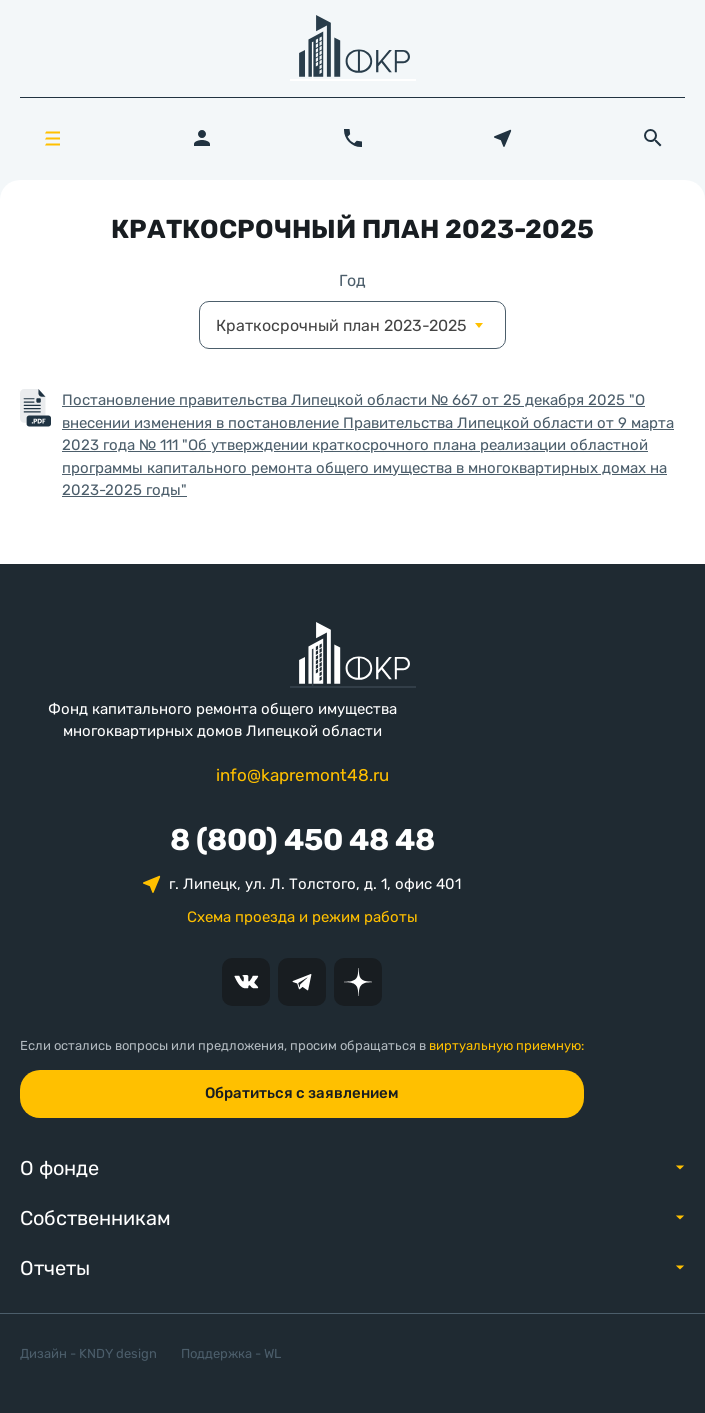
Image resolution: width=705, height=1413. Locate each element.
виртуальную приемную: (506, 1045)
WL (272, 1353)
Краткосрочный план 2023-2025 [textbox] (341, 325)
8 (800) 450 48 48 (302, 840)
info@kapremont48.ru (302, 775)
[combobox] (352, 325)
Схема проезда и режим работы (302, 917)
